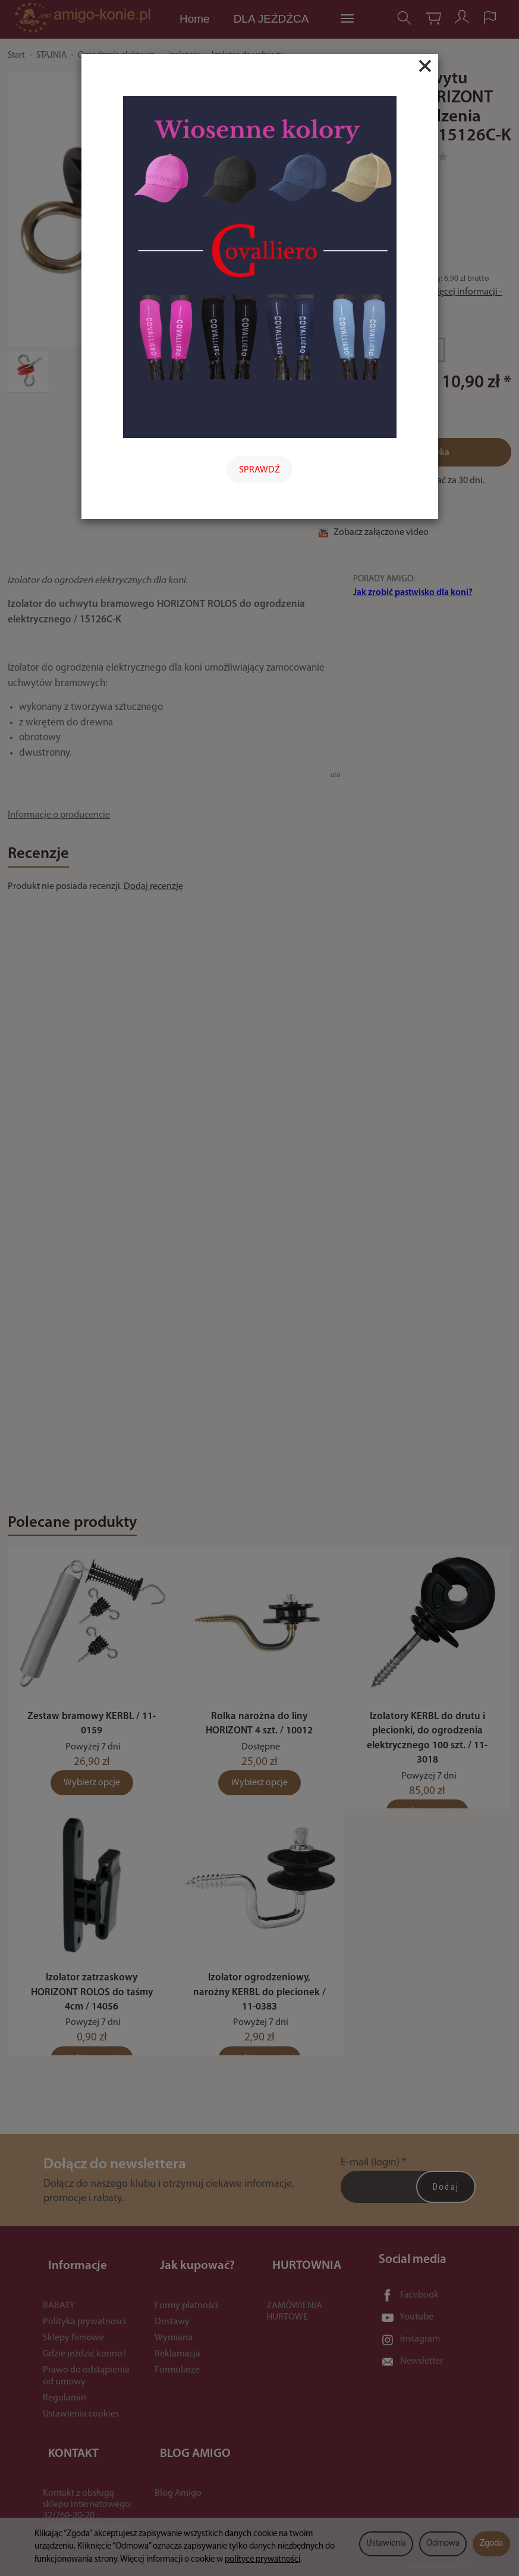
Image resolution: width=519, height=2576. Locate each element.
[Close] (425, 66)
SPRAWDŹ (259, 470)
